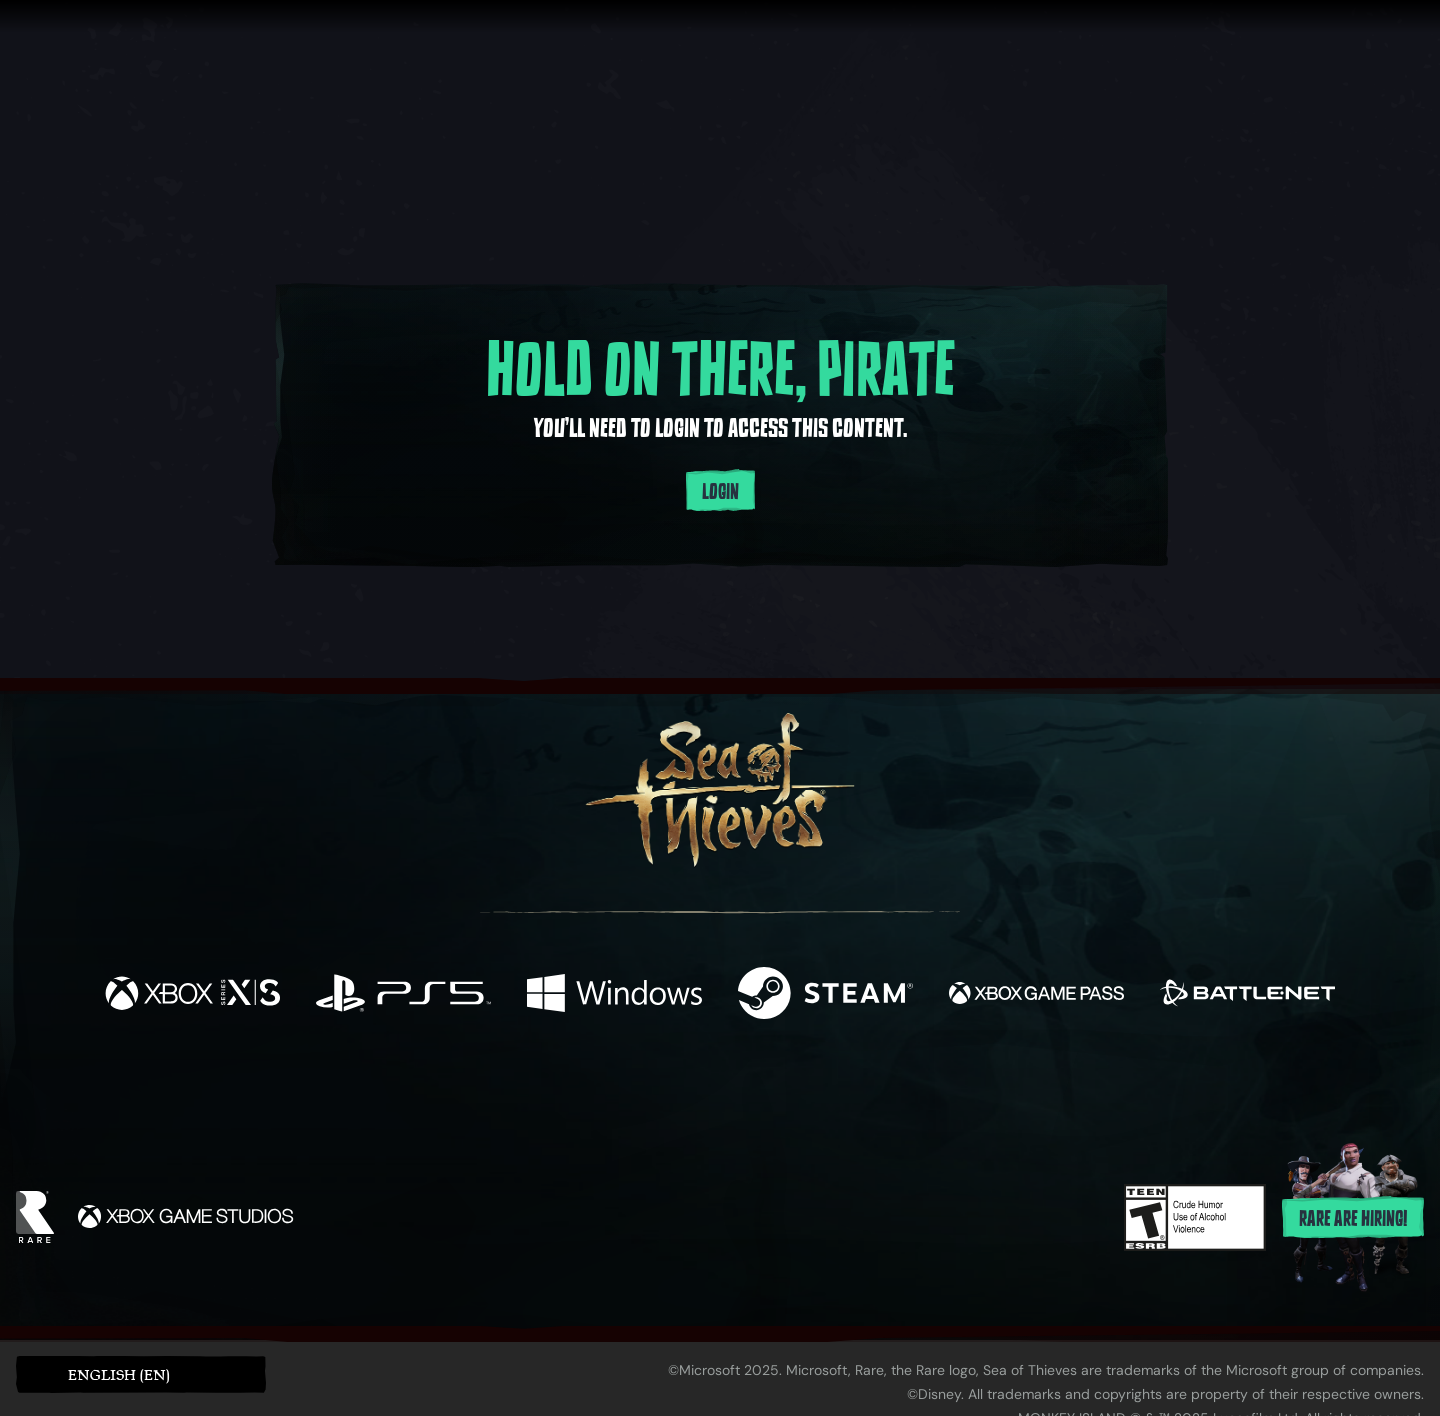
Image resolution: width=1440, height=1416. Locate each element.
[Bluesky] (913, 1093)
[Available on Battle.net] (1247, 995)
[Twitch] (630, 1091)
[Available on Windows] (614, 995)
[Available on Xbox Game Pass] (1036, 995)
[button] (141, 1374)
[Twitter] (571, 1089)
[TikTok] (857, 1091)
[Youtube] (715, 1090)
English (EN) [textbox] (119, 1374)
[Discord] (801, 1094)
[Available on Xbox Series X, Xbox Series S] (192, 995)
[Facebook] (520, 1088)
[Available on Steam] (825, 995)
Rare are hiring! (1353, 1219)
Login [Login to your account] (720, 492)
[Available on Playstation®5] (403, 995)
